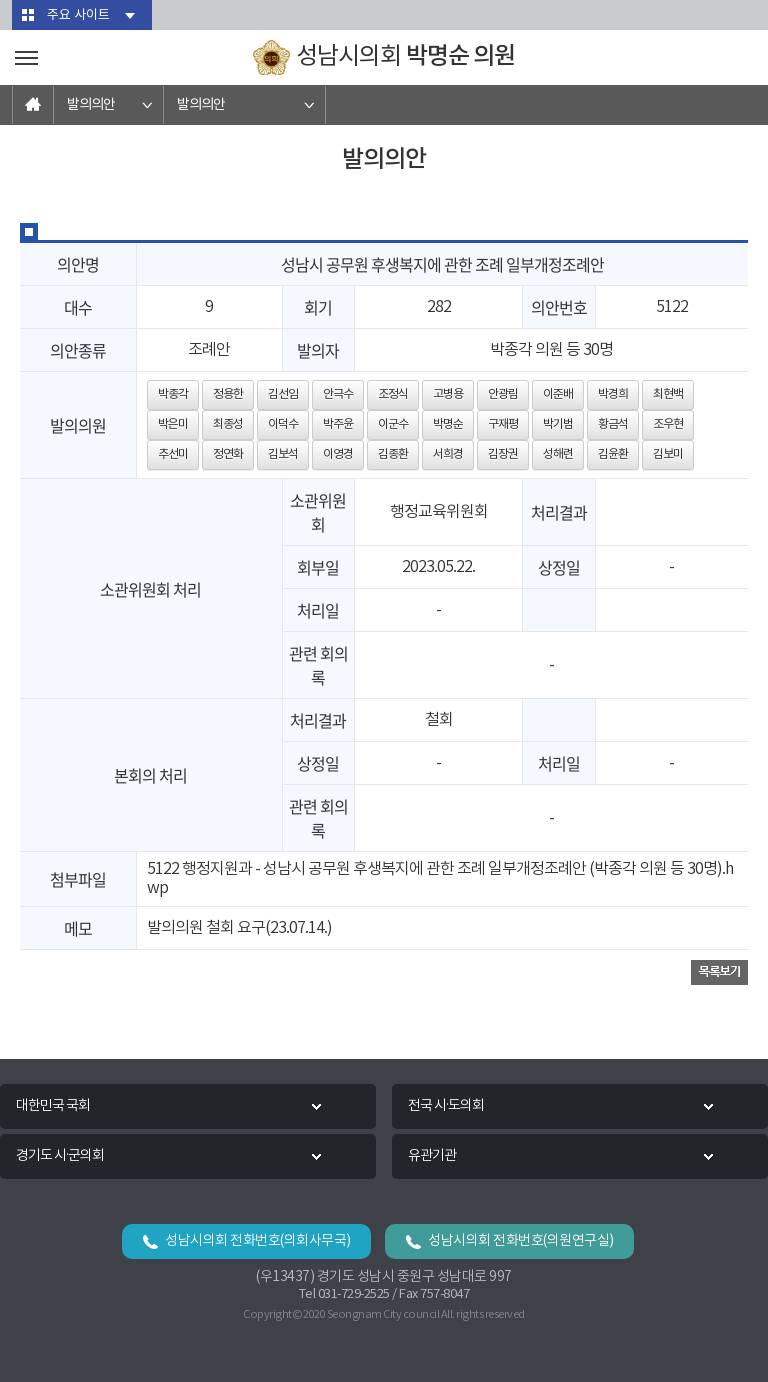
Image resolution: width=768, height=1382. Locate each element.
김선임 (283, 394)
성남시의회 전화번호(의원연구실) (521, 1241)
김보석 (283, 454)
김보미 (668, 454)
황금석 (613, 424)
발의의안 (91, 105)
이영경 (338, 454)
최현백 (668, 394)
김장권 (503, 454)
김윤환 (613, 454)
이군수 (393, 424)
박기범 (558, 424)
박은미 (173, 424)
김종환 (393, 454)
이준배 (558, 394)
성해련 (558, 454)
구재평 (503, 424)
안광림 (503, 394)
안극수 (338, 394)
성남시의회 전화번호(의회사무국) (258, 1241)
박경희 (613, 394)
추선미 (173, 454)
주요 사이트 (78, 15)
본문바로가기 (0, 0)
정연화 (228, 454)
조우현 (668, 424)
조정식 (393, 394)
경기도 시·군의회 (60, 1156)
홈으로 (33, 105)
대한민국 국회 (53, 1106)
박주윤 (338, 424)
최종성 (228, 424)
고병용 (448, 394)
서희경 (448, 454)
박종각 (173, 394)
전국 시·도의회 (446, 1106)
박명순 (448, 424)
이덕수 (283, 424)
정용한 (228, 394)
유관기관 (432, 1156)
